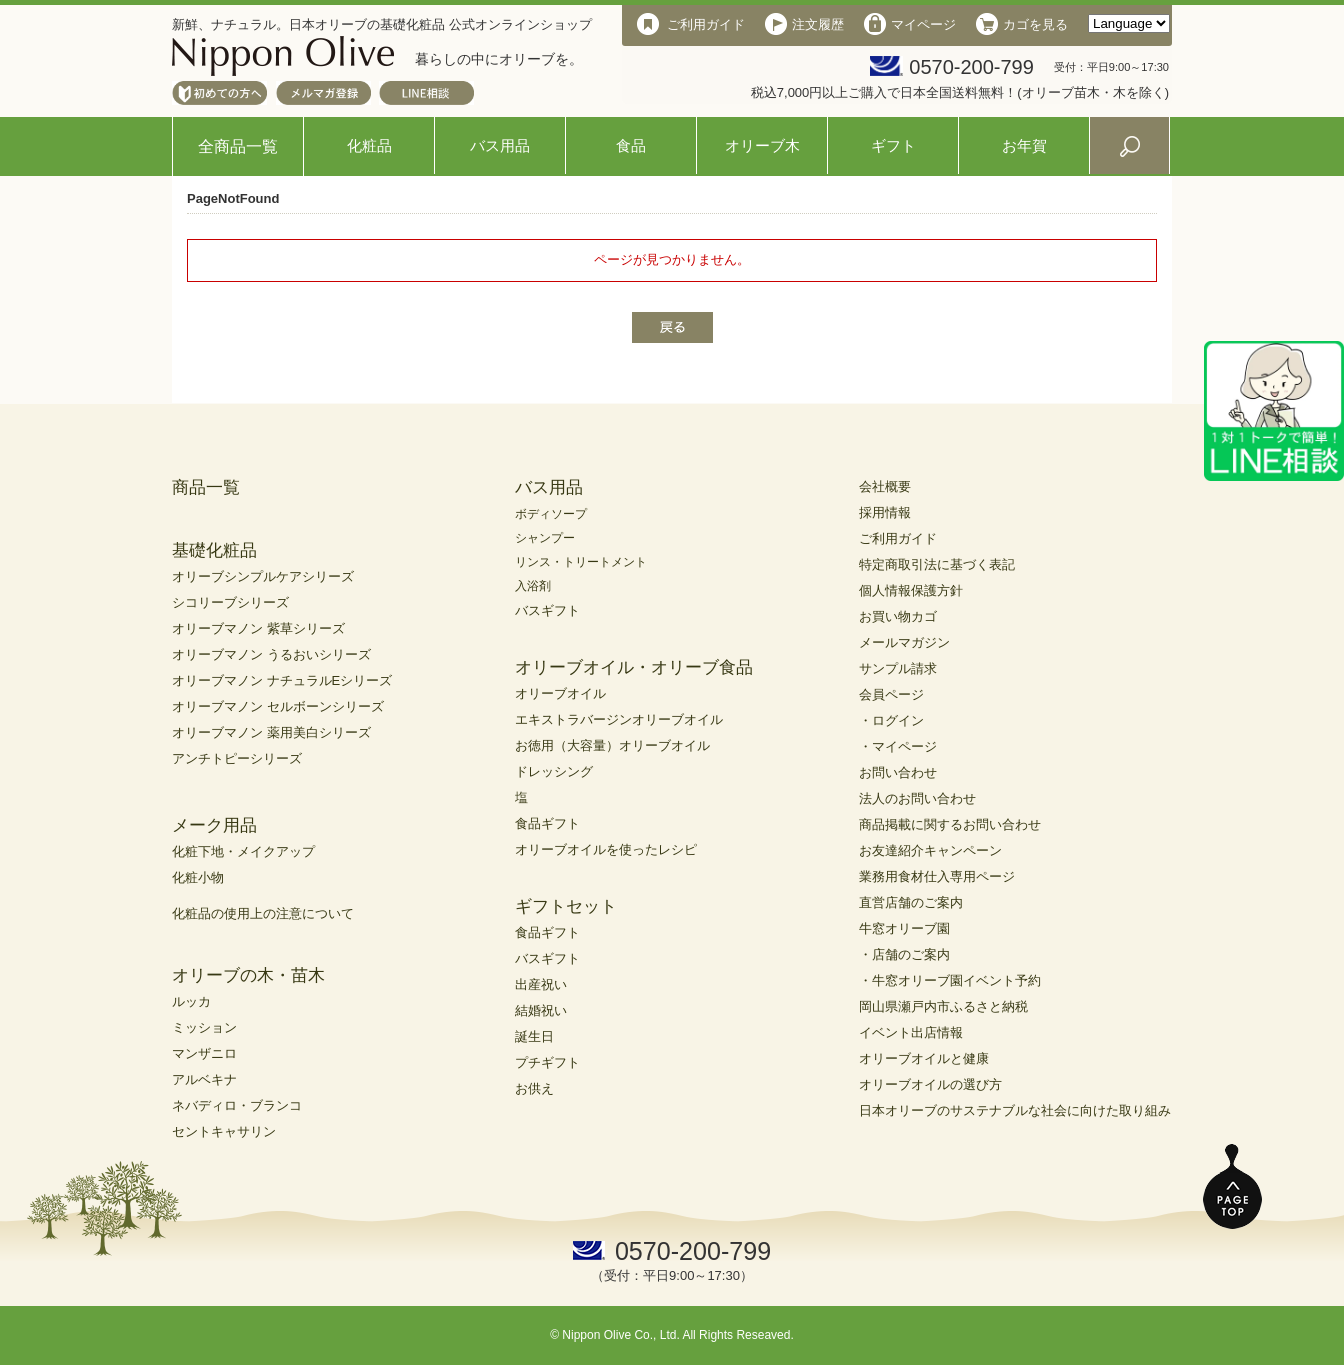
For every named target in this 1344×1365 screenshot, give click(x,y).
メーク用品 (214, 825)
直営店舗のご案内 (911, 902)
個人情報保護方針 (911, 590)
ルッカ (191, 1001)
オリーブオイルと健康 (924, 1058)
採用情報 (885, 512)
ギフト (893, 145)
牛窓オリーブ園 (904, 928)
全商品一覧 (238, 146)
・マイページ (898, 746)
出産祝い (541, 984)
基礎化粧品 (214, 550)
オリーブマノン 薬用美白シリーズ (271, 732)
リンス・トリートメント (581, 562)
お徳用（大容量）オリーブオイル (612, 745)
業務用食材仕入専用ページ (937, 876)
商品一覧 (206, 487)
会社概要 (885, 486)
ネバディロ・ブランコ (237, 1105)
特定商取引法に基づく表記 (937, 564)
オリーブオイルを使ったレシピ (606, 849)
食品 (631, 145)
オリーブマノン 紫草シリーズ (258, 628)
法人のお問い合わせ (917, 798)
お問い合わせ (898, 772)
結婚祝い (541, 1010)
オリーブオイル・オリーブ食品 (634, 667)
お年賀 (1024, 145)
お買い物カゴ (898, 616)
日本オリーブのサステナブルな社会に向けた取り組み (1015, 1110)
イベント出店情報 (911, 1032)
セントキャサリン (224, 1131)
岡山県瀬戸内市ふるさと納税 (943, 1006)
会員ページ (891, 694)
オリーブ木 (762, 145)
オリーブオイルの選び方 (930, 1084)
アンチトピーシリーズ (237, 758)
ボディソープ (551, 514)
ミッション (204, 1027)
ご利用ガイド (898, 538)
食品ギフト (547, 823)
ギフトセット (566, 906)
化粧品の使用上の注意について (263, 913)
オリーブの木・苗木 (248, 975)
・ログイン (891, 720)
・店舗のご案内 (904, 954)
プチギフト (547, 1062)
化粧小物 (198, 877)
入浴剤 (533, 586)
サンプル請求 (898, 668)
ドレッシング (554, 771)
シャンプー (545, 538)
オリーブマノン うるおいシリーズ (271, 654)
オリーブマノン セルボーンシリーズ (278, 706)
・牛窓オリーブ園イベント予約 (950, 980)
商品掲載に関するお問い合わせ (950, 824)
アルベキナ (204, 1079)
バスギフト (547, 610)
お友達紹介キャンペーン (930, 850)
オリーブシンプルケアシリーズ (263, 576)
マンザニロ (204, 1053)
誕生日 (534, 1036)
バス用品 (500, 145)
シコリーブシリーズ (230, 602)
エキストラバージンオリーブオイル (619, 719)
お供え (534, 1088)
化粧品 (369, 145)
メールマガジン (904, 642)
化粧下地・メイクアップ (243, 851)
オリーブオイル (560, 693)
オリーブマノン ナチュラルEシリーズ (282, 680)
